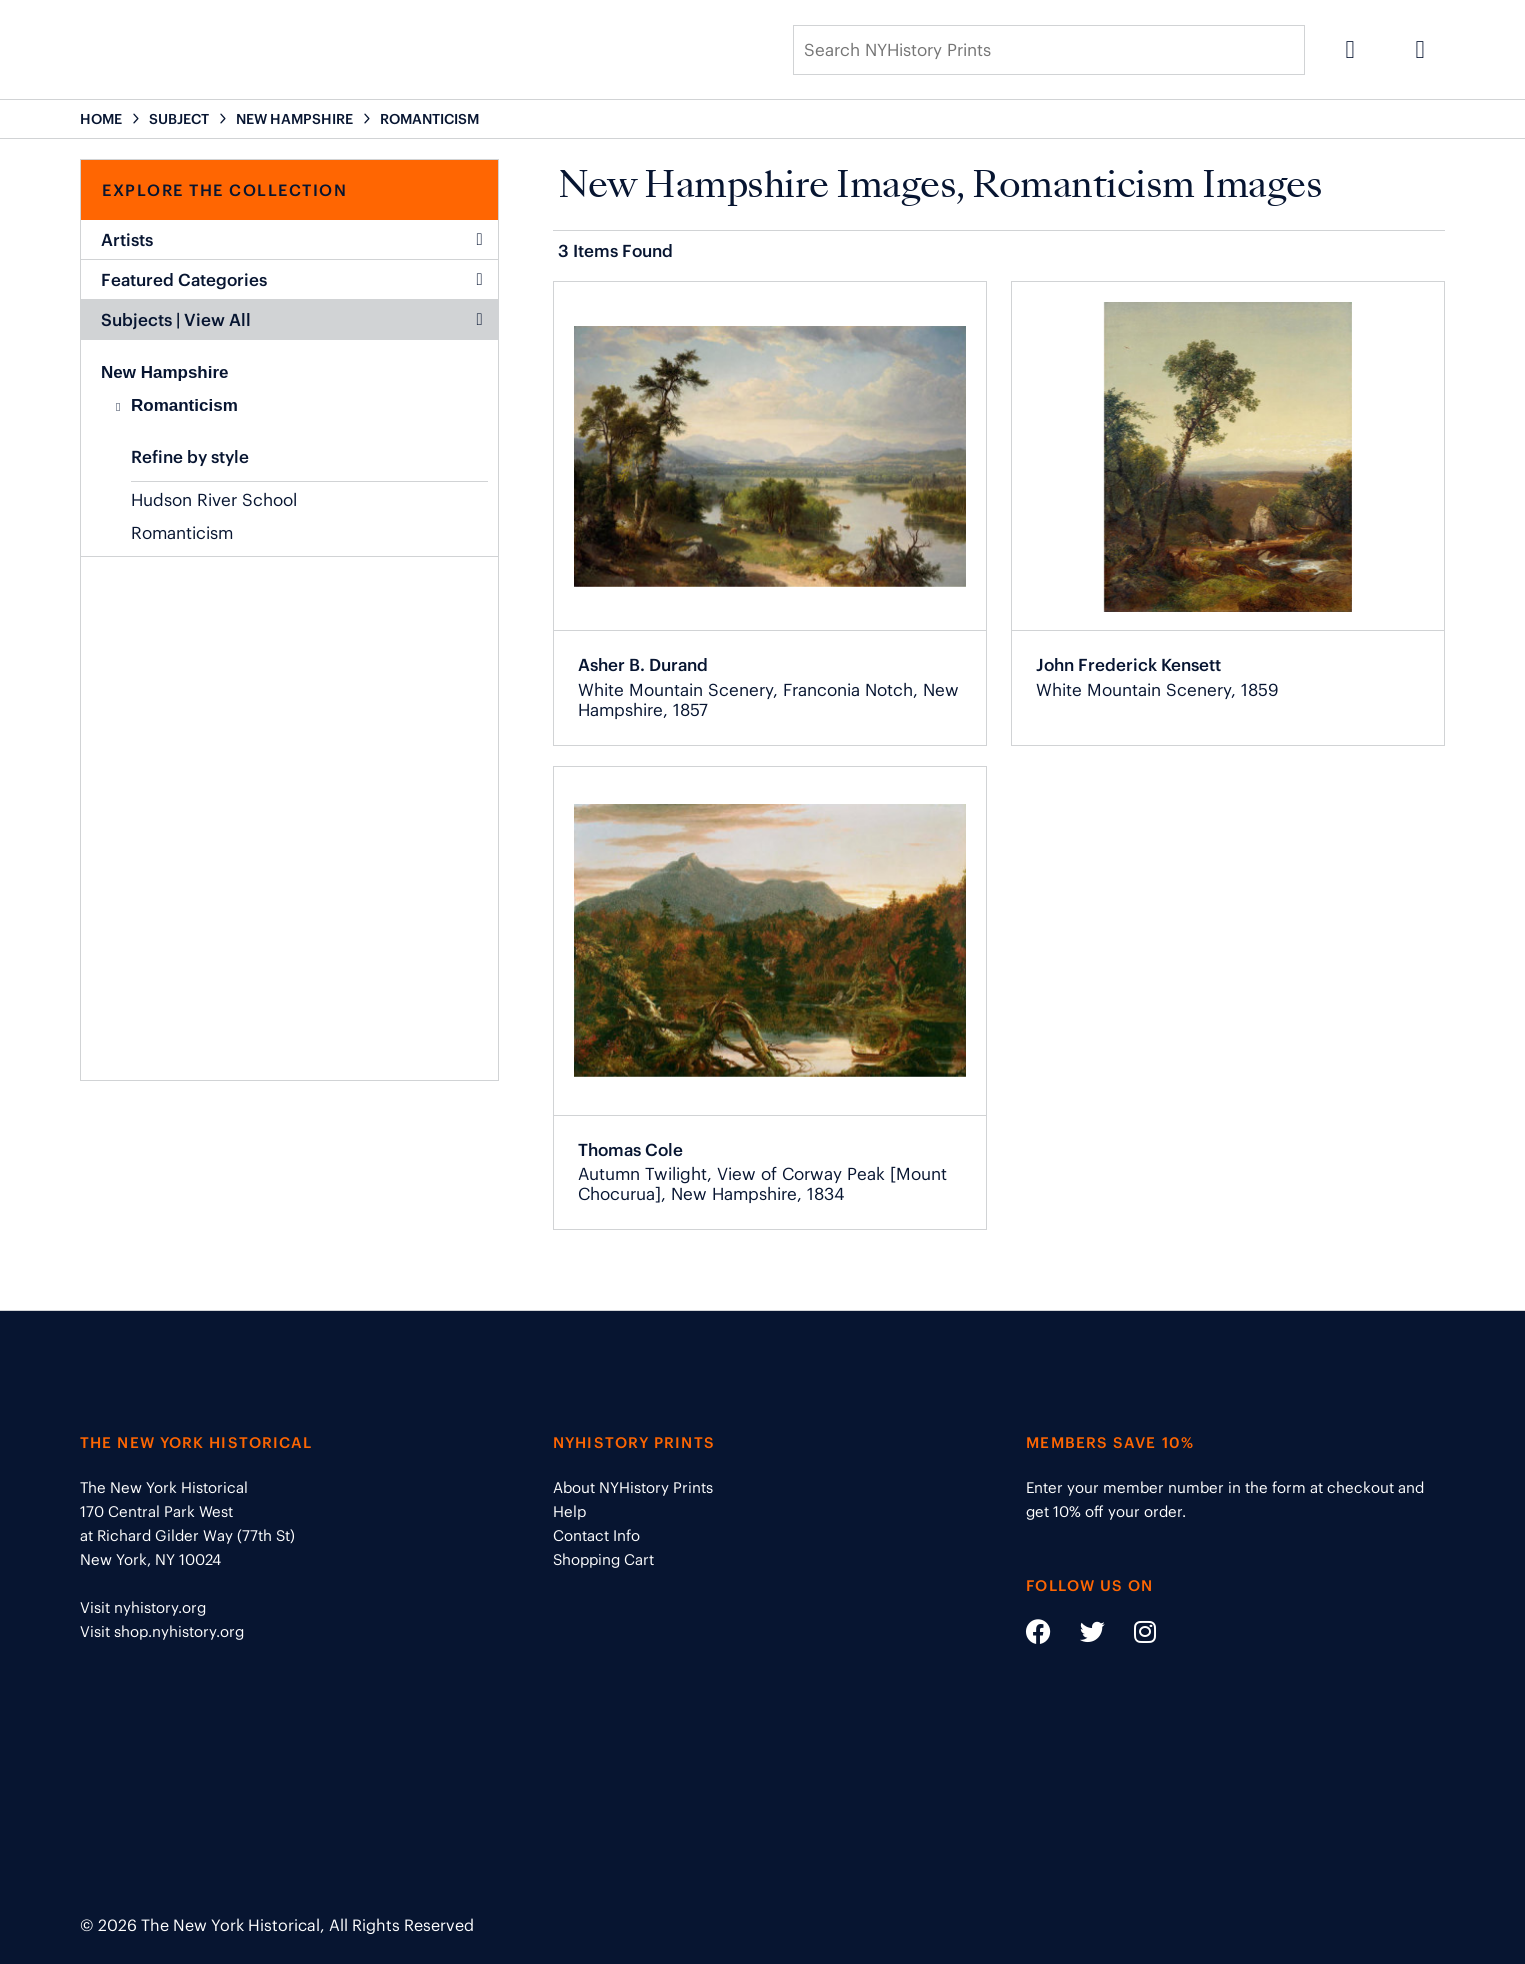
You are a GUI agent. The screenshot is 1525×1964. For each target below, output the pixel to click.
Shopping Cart (603, 1559)
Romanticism (184, 405)
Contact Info (596, 1535)
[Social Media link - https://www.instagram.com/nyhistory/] (1132, 1635)
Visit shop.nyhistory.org (162, 1631)
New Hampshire (165, 372)
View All (217, 320)
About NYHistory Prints (633, 1487)
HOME (101, 119)
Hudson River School (214, 500)
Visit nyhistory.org (143, 1607)
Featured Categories (292, 280)
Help (569, 1511)
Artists (292, 240)
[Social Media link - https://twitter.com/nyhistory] (1080, 1635)
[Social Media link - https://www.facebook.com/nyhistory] (1038, 1635)
